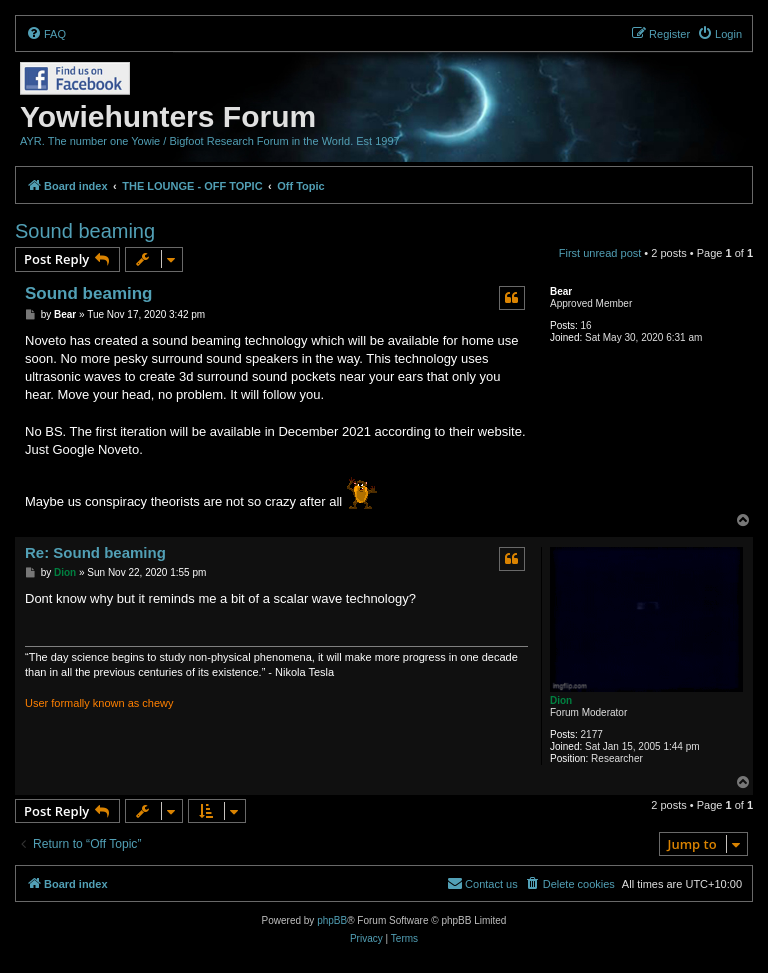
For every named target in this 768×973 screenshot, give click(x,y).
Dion (561, 700)
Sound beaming (85, 231)
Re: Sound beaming (95, 552)
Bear (561, 291)
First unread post (600, 253)
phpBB (332, 920)
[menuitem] (46, 34)
